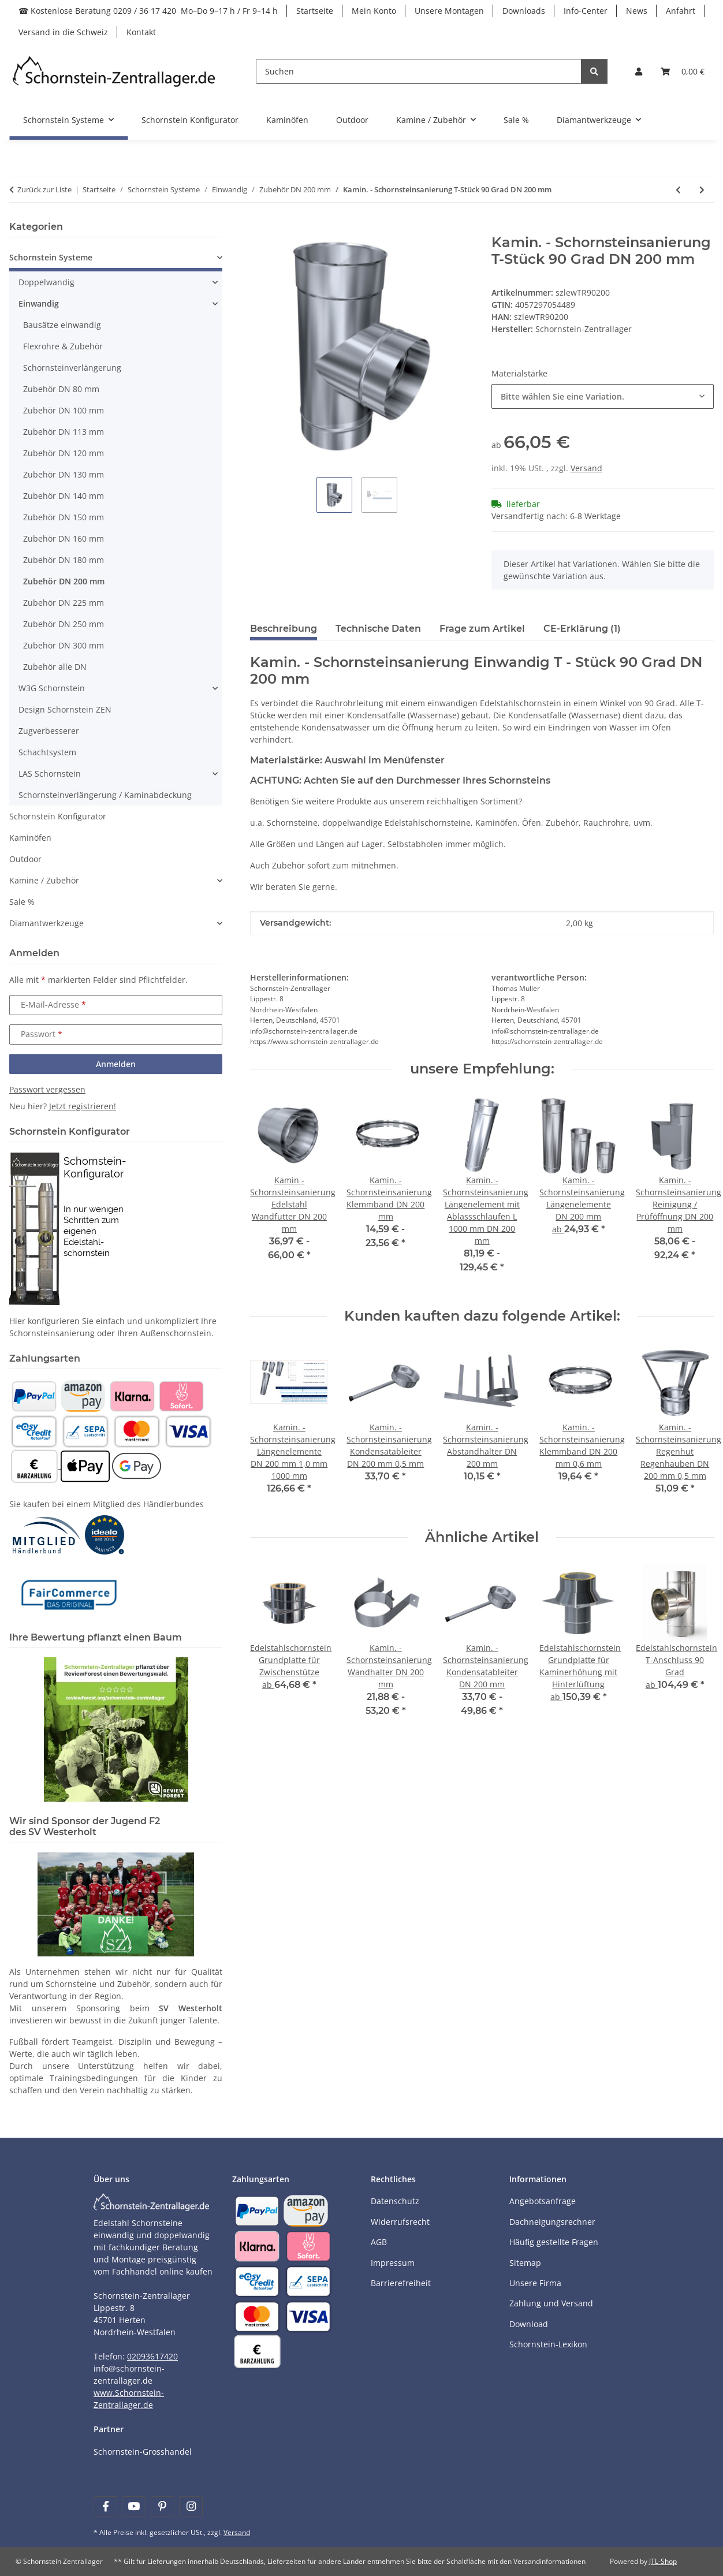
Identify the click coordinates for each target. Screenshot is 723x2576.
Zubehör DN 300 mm (63, 645)
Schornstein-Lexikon (548, 2344)
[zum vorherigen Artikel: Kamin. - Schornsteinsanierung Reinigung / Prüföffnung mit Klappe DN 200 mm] (678, 189)
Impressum (393, 2262)
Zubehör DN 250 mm (63, 623)
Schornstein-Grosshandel (143, 2451)
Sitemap (525, 2262)
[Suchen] (419, 71)
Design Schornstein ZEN (64, 709)
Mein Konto (374, 10)
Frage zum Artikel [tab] (482, 628)
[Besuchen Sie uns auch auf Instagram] (191, 2506)
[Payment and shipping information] (33, 1394)
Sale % (22, 901)
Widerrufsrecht (400, 2221)
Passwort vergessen (47, 1089)
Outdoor (25, 858)
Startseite (314, 10)
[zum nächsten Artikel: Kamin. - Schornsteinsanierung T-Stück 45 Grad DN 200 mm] (702, 189)
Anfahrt (680, 10)
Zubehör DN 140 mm (63, 495)
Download (528, 2323)
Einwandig (38, 303)
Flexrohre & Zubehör (63, 346)
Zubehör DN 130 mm (63, 474)
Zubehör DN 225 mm (63, 602)
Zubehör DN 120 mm (63, 453)
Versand (586, 468)
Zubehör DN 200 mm (64, 581)
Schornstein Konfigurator (57, 816)
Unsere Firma (535, 2282)
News (636, 10)
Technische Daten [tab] (378, 628)
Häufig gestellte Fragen (553, 2241)
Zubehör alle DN (55, 666)
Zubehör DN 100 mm (63, 410)
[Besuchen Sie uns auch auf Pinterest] (162, 2506)
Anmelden (116, 1063)
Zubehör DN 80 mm (61, 388)
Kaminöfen (30, 837)
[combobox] (602, 396)
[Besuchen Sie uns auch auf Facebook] (105, 2506)
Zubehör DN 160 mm (63, 538)
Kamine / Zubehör (44, 880)
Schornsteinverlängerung (72, 367)
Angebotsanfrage (542, 2200)
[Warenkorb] (682, 71)
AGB (379, 2241)
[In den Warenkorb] (259, 228)
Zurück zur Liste (44, 189)
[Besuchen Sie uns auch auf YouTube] (134, 2506)
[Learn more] (114, 71)
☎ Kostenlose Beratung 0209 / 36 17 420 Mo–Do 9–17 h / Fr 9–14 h (148, 10)
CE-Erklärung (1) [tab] (582, 628)
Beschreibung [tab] (283, 628)
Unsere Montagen (449, 10)
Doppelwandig (46, 282)
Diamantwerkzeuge (46, 923)
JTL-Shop (663, 2561)
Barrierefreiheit (401, 2282)
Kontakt (141, 32)
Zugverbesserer (48, 730)
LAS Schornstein (49, 773)
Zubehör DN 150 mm (63, 517)
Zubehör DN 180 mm (63, 559)
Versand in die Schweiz (63, 32)
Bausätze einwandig (62, 324)
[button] (638, 71)
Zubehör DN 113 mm (63, 431)
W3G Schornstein (51, 688)
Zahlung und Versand (551, 2303)
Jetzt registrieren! (82, 1106)
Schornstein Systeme (50, 257)
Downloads (523, 10)
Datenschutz (395, 2200)
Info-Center (586, 10)
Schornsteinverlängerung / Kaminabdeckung (105, 794)
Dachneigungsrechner (552, 2221)
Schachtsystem (47, 752)
